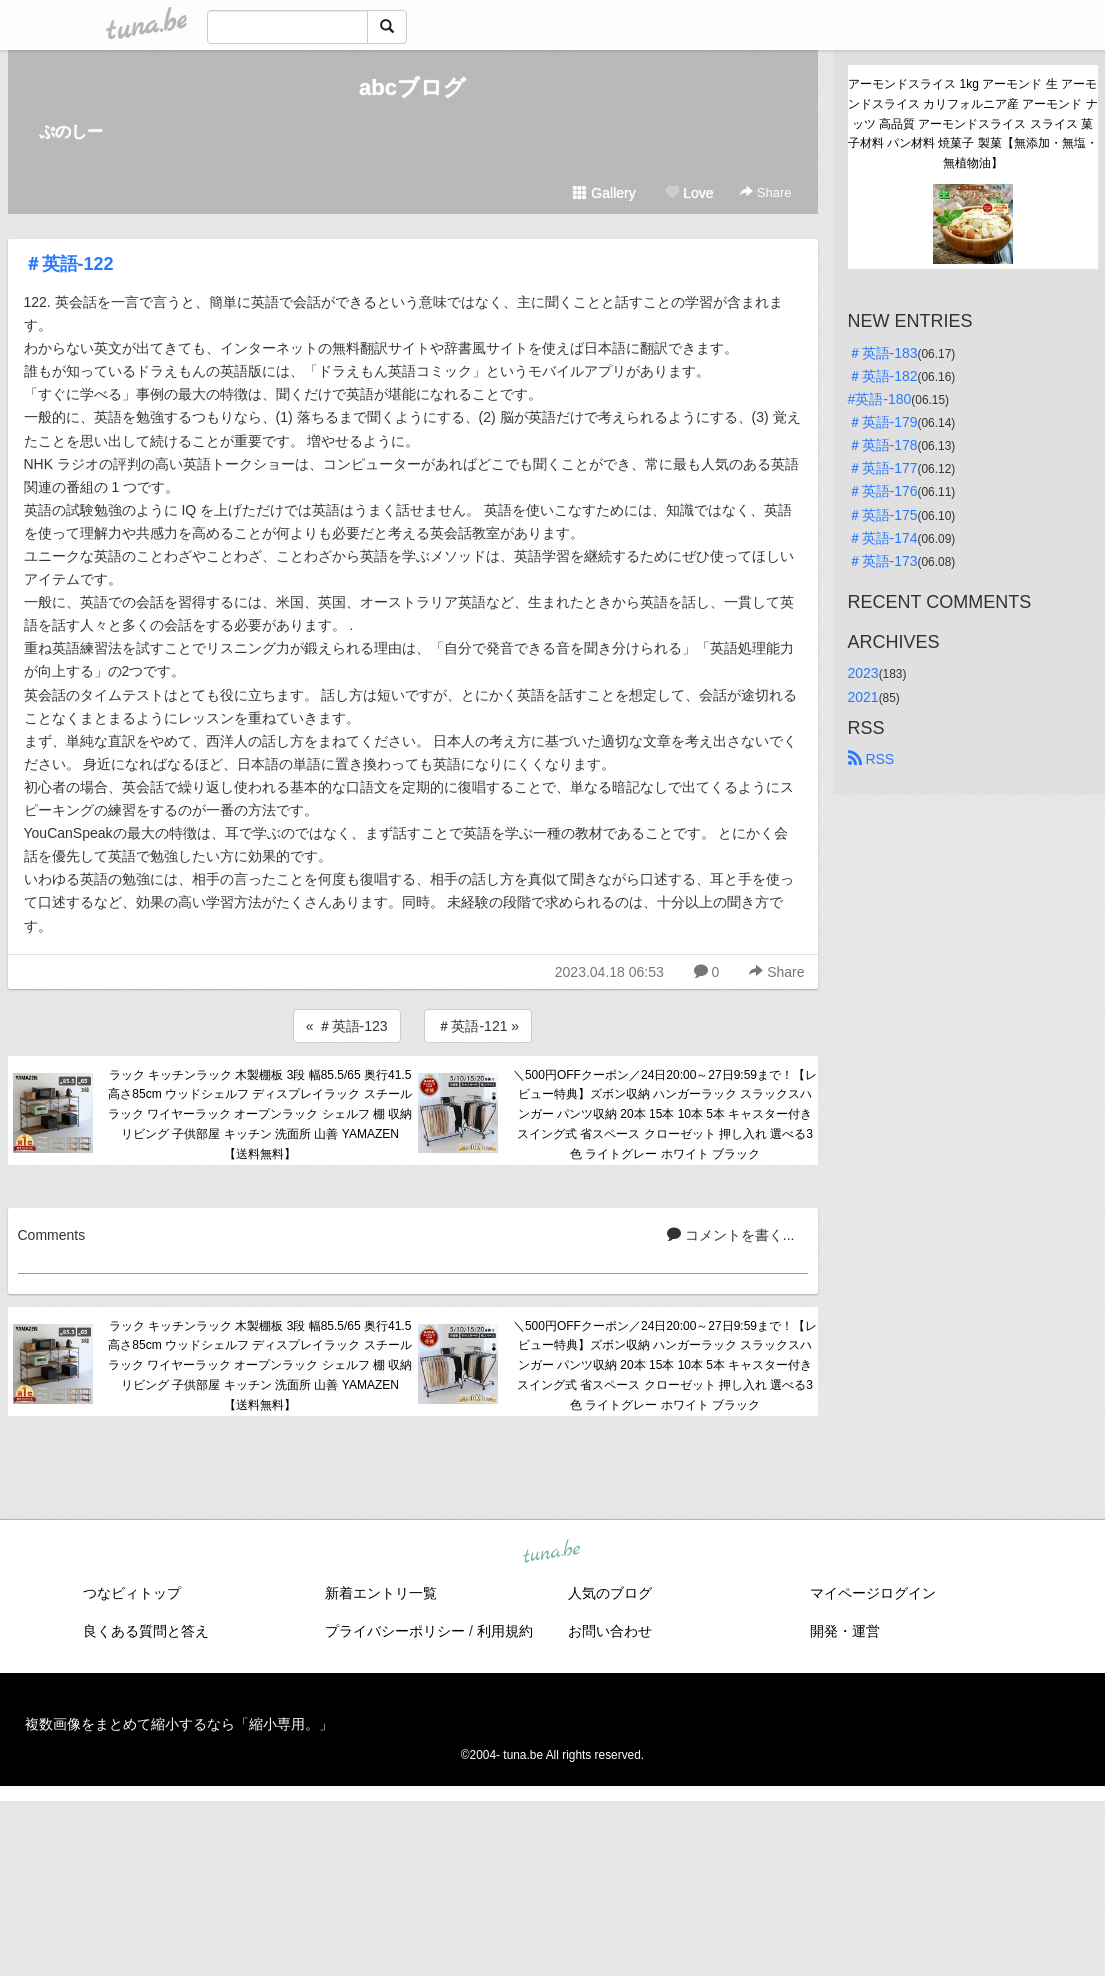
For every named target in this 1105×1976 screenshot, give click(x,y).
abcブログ (412, 87)
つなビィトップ (132, 1593)
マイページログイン (873, 1593)
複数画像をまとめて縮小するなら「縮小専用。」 (179, 1724)
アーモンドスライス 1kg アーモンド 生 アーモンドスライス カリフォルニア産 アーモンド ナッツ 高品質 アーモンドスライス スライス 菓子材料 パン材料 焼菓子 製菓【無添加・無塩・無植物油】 (973, 123)
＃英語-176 (883, 491)
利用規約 (505, 1631)
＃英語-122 (69, 264)
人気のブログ (610, 1593)
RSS (871, 759)
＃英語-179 (883, 422)
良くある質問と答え (146, 1631)
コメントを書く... (731, 1235)
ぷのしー (71, 131)
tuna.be (552, 1552)
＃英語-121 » (478, 1026)
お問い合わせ (610, 1631)
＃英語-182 (883, 376)
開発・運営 (845, 1631)
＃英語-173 (883, 561)
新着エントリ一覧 (381, 1593)
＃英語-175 (883, 515)
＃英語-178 (883, 445)
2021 (863, 697)
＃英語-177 (883, 468)
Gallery (604, 193)
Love (689, 193)
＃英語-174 (883, 538)
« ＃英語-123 (347, 1026)
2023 (863, 673)
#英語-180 (880, 399)
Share (765, 192)
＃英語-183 (883, 353)
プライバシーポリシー (395, 1631)
